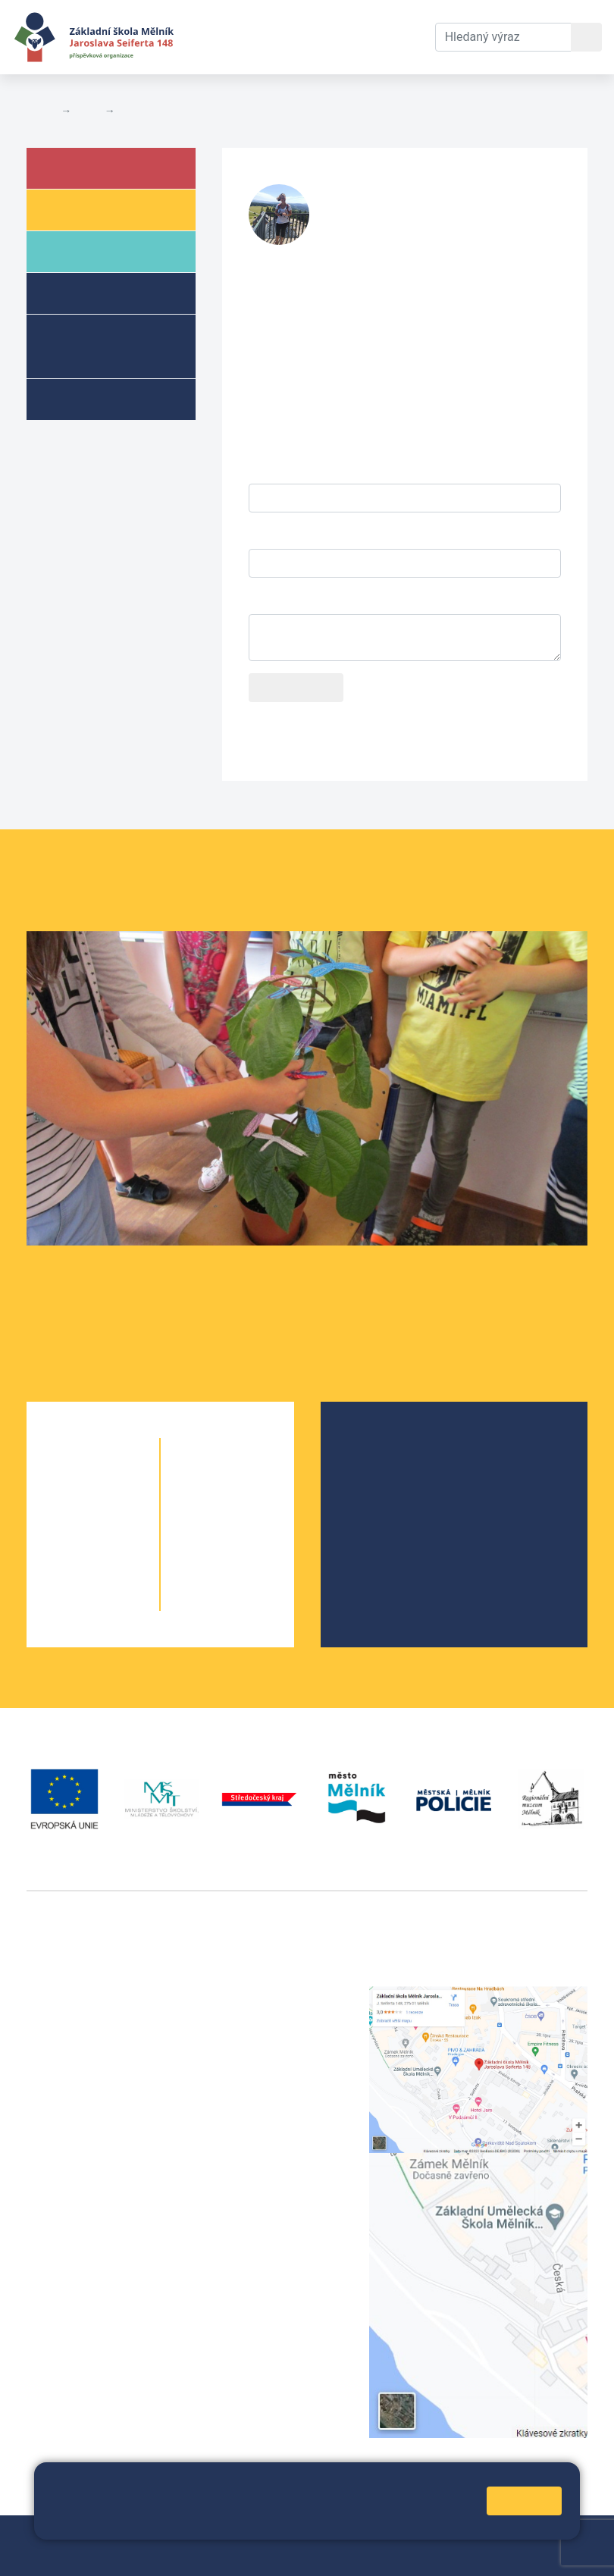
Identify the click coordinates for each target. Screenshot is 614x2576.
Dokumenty (318, 27)
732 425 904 (363, 234)
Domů (41, 111)
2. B (120, 1510)
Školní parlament (403, 1519)
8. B (254, 1541)
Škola (86, 167)
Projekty (380, 1495)
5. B (120, 1601)
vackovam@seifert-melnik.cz (106, 2261)
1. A (66, 1480)
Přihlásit (48, 2554)
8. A (200, 1541)
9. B (254, 1571)
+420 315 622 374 (271, 1995)
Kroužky (90, 398)
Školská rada (392, 1471)
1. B (120, 1480)
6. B (227, 1480)
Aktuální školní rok (228, 36)
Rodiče (89, 250)
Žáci (79, 209)
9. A (200, 1571)
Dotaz (264, 598)
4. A (66, 1571)
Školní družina (111, 292)
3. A (66, 1541)
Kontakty (398, 27)
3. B (120, 1541)
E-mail (265, 533)
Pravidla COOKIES (270, 2554)
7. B (254, 1510)
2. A (66, 1510)
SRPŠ (372, 1544)
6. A (200, 1480)
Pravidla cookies (245, 2520)
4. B (120, 1571)
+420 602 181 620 (76, 2243)
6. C (254, 1480)
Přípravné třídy (95, 345)
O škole (377, 1447)
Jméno (267, 468)
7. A (200, 1510)
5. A (66, 1601)
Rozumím (524, 2500)
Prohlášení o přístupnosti (147, 2554)
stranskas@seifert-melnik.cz (400, 218)
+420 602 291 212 (271, 2013)
